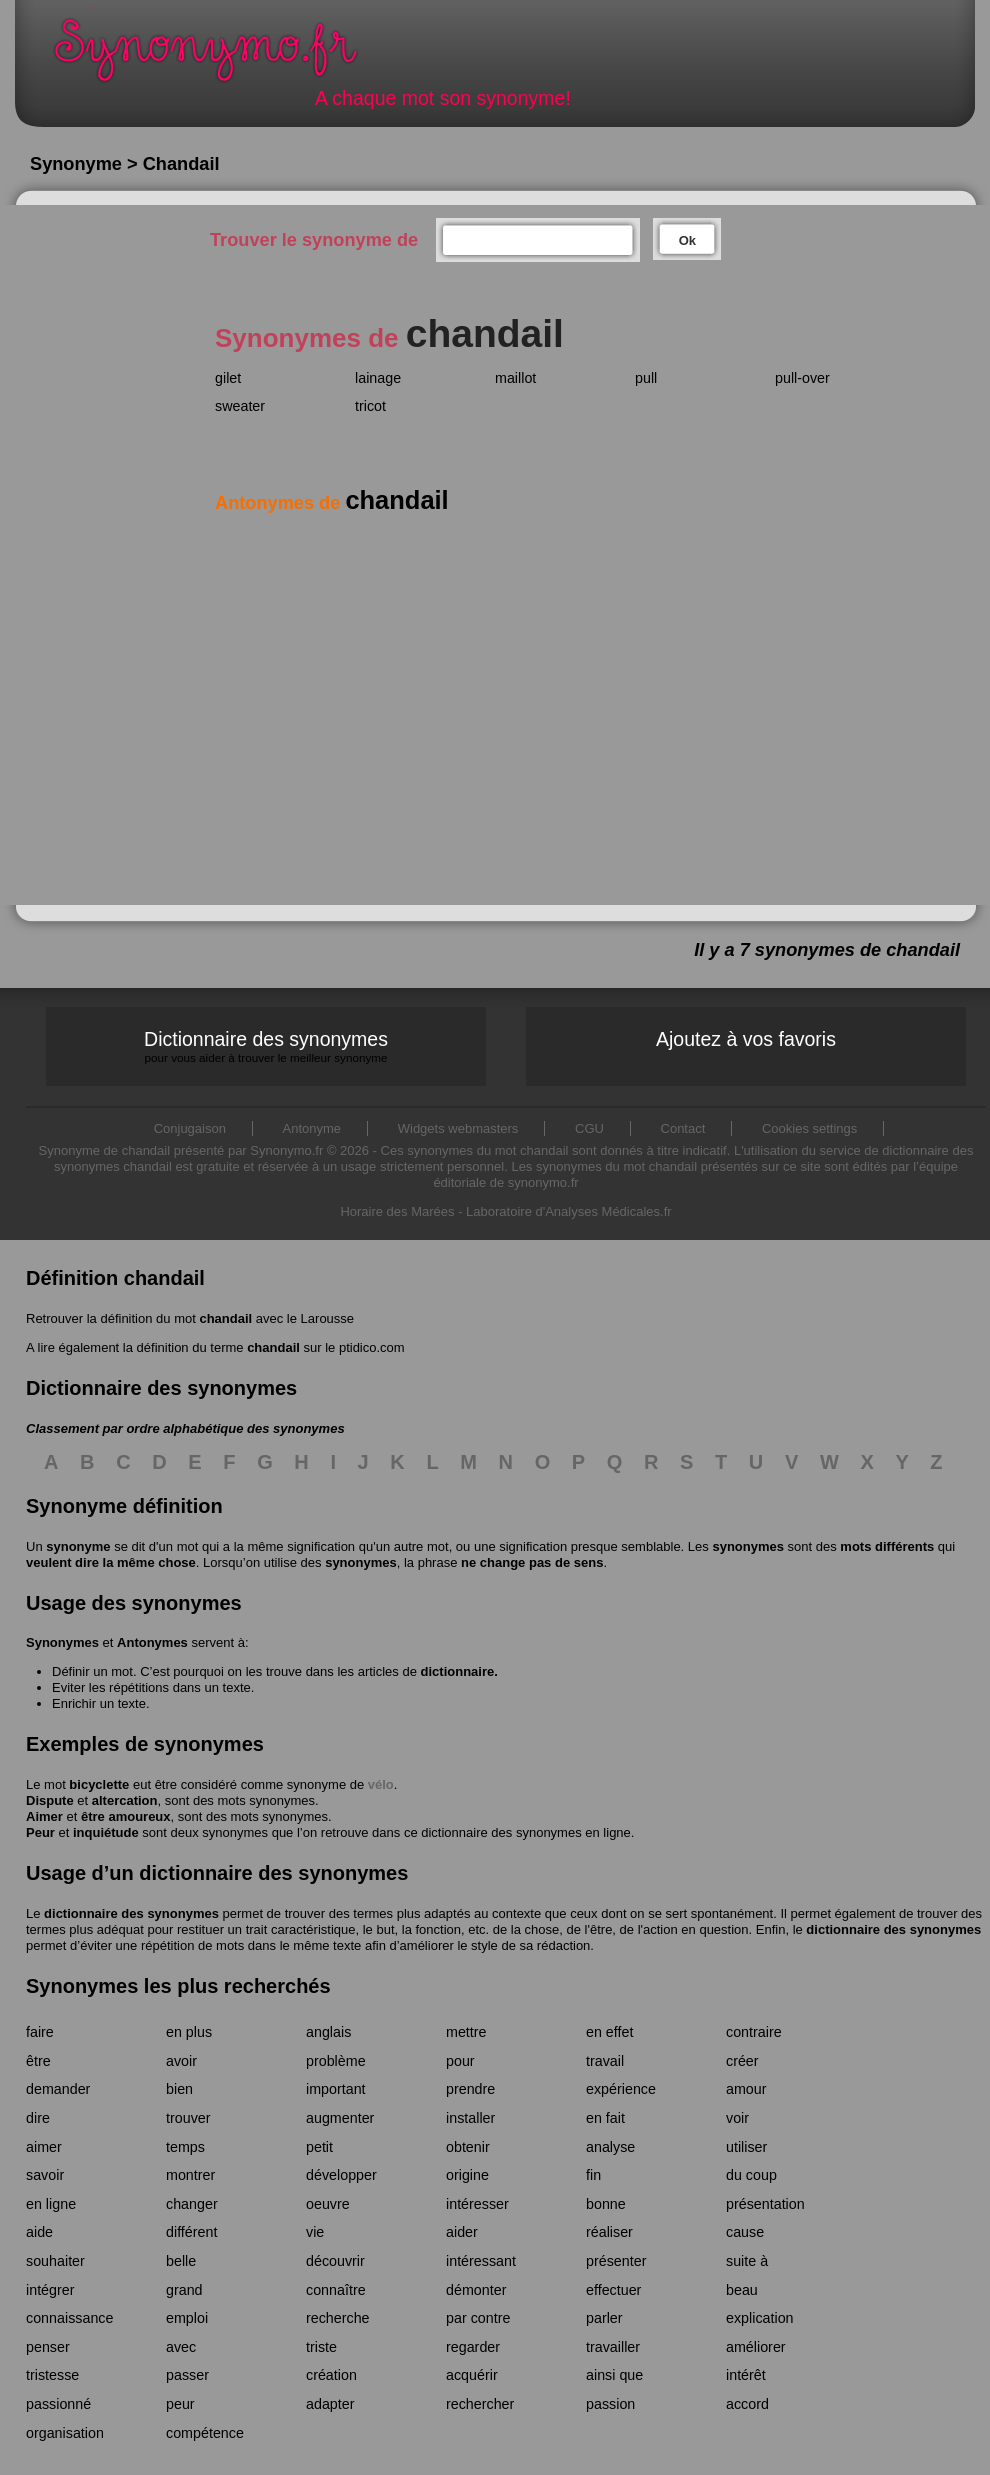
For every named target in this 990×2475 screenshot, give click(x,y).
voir (737, 2118)
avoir (181, 2061)
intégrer (50, 2290)
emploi (187, 2318)
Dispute (50, 1800)
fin (593, 2175)
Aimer (44, 1816)
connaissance (69, 2318)
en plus (189, 2032)
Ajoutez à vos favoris (746, 1039)
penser (48, 2347)
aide (39, 2232)
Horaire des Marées (397, 1211)
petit (319, 2147)
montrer (190, 2175)
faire (40, 2032)
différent (191, 2232)
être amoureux (126, 1816)
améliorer (756, 2347)
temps (185, 2147)
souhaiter (55, 2261)
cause (745, 2232)
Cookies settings (809, 1128)
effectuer (613, 2290)
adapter (330, 2404)
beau (742, 2290)
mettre (466, 2032)
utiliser (746, 2147)
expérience (621, 2089)
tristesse (52, 2375)
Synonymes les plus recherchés (178, 1986)
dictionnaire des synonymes (131, 1913)
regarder (473, 2347)
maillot (515, 378)
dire (38, 2118)
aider (462, 2232)
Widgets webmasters (458, 1128)
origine (467, 2175)
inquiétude (106, 1832)
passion (610, 2404)
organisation (65, 2433)
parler (604, 2318)
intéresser (477, 2204)
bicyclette (99, 1784)
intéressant (481, 2261)
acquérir (472, 2375)
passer (187, 2375)
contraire (754, 2032)
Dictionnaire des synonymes (266, 1046)
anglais (328, 2032)
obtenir (468, 2147)
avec (181, 2347)
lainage (378, 378)
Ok (687, 240)
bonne (606, 2204)
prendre (470, 2089)
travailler (613, 2347)
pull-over (802, 378)
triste (321, 2347)
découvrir (335, 2261)
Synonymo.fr (219, 55)
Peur (40, 1832)
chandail (225, 1318)
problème (336, 2061)
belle (181, 2261)
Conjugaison (190, 1128)
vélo (381, 1784)
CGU (589, 1128)
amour (746, 2089)
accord (747, 2404)
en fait (605, 2118)
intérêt (746, 2375)
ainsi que (614, 2375)
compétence (205, 2433)
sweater (240, 406)
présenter (616, 2261)
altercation (125, 1800)
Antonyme (312, 1128)
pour (460, 2061)
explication (760, 2318)
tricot (370, 406)
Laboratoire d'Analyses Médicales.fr (569, 1211)
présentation (765, 2204)
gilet (228, 378)
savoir (45, 2175)
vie (315, 2232)
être (38, 2061)
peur (180, 2404)
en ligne (51, 2204)
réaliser (609, 2232)
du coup (751, 2175)
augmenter (340, 2118)
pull (646, 378)
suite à (747, 2261)
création (331, 2375)
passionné (58, 2404)
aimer (44, 2147)
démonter (476, 2290)
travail (605, 2061)
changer (192, 2204)
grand (184, 2290)
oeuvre (328, 2204)
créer (742, 2061)
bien (179, 2089)
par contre (478, 2318)
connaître (336, 2290)
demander (58, 2089)
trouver (188, 2118)
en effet (609, 2032)
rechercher (480, 2404)
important (336, 2089)
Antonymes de (332, 503)
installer (470, 2118)
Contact (683, 1128)
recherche (338, 2318)
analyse (610, 2147)
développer (341, 2175)
